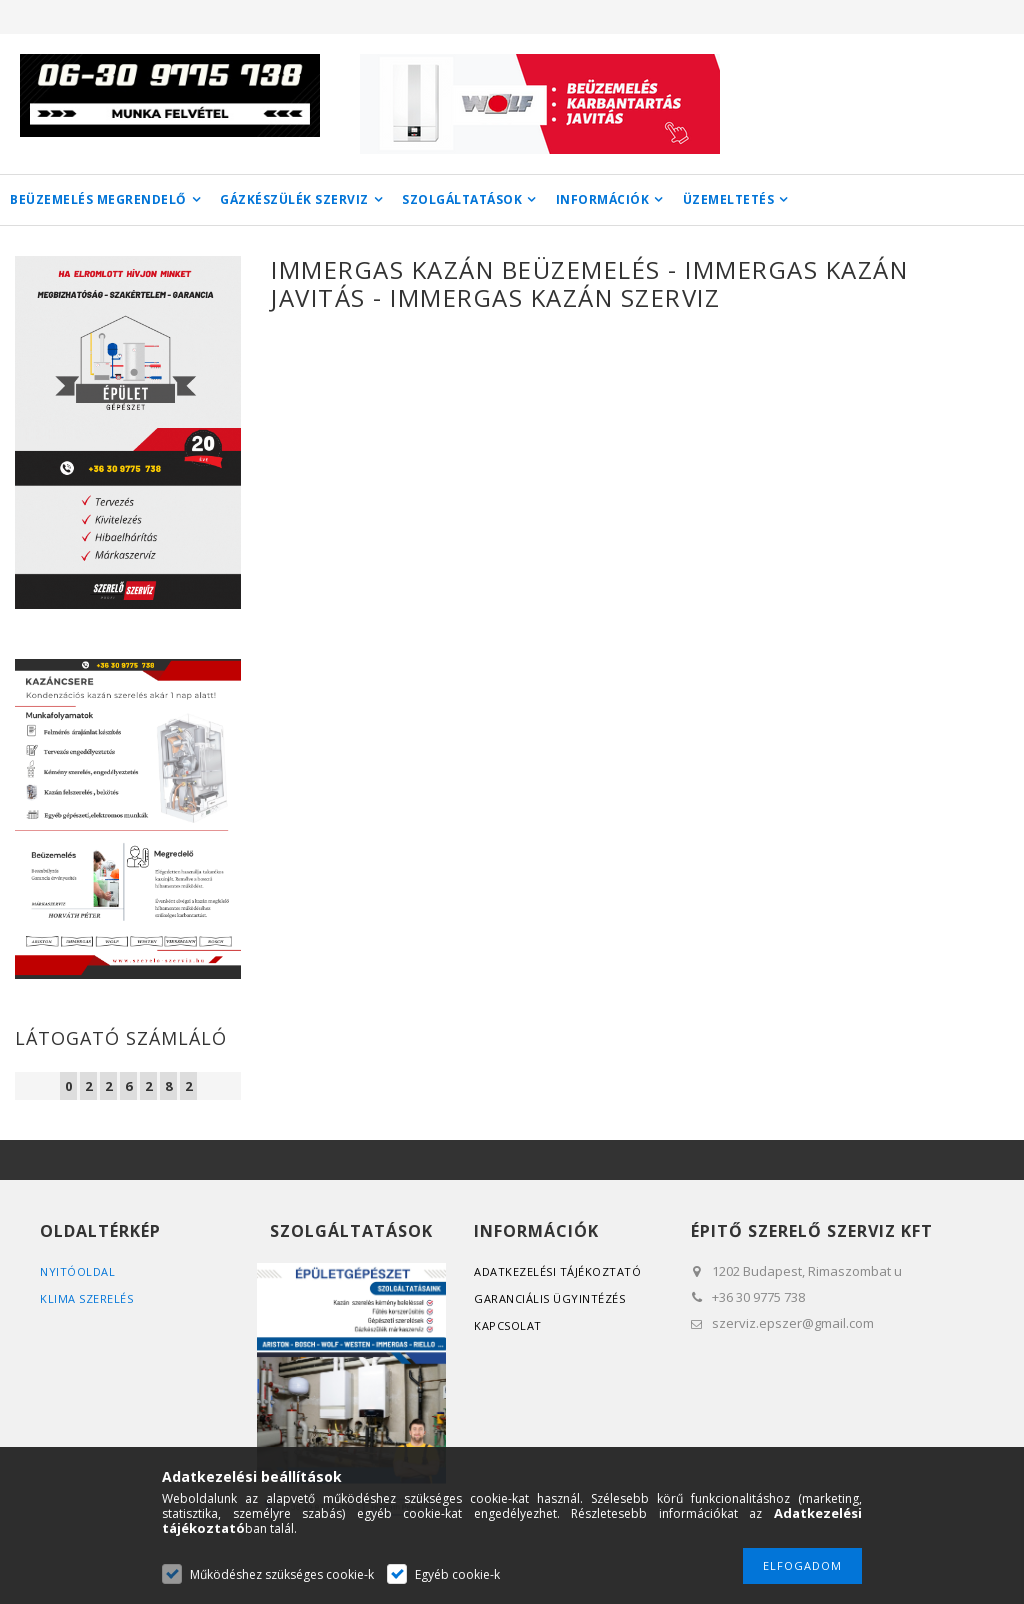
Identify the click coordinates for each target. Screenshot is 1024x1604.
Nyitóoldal (77, 1271)
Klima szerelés (86, 1298)
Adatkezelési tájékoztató (557, 1271)
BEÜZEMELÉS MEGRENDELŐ (98, 199)
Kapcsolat (508, 1325)
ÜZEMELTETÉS (729, 199)
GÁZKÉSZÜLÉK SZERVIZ (294, 199)
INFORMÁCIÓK (603, 199)
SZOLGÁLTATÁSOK (462, 199)
